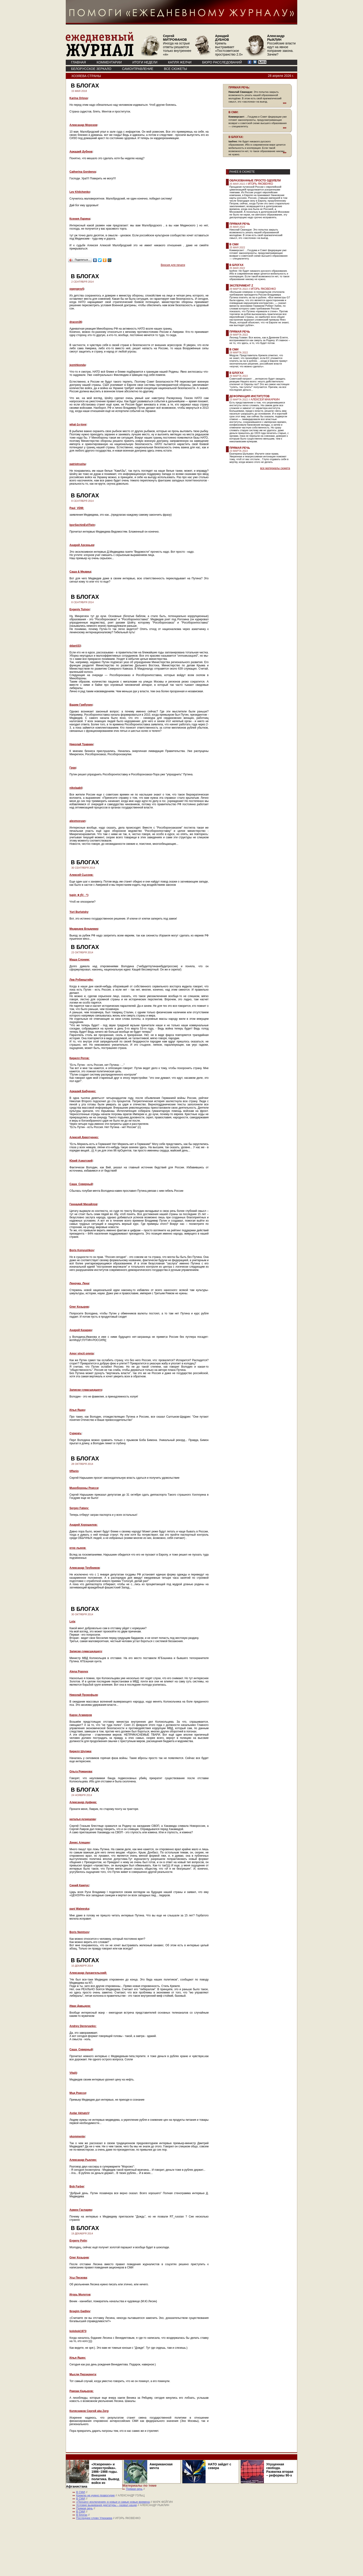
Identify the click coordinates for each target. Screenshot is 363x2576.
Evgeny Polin (78, 2240)
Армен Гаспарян (80, 2209)
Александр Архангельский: (88, 1972)
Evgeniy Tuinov (79, 609)
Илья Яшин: (77, 2357)
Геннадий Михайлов (83, 1204)
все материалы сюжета (275, 468)
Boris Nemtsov (79, 1932)
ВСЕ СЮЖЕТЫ (175, 69)
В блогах (236, 265)
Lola (72, 1621)
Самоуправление (137, 69)
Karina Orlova (78, 98)
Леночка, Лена (79, 1283)
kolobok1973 (77, 2331)
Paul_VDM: (76, 508)
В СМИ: (233, 112)
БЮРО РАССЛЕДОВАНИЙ (222, 62)
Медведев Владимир (83, 928)
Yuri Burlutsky (78, 912)
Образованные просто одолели (255, 180)
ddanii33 (75, 645)
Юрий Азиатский (81, 1160)
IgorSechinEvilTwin (82, 525)
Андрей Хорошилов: (83, 1524)
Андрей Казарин (80, 1330)
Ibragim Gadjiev (79, 2311)
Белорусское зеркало (91, 69)
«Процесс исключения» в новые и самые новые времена (113, 2502)
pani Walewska (79, 1908)
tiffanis (73, 1471)
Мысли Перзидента (82, 2374)
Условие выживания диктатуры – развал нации (106, 2505)
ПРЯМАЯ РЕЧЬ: (239, 87)
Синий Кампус (79, 1885)
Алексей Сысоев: (81, 874)
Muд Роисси (77, 2093)
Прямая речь (239, 223)
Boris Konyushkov (81, 1250)
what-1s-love (77, 424)
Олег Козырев (79, 1306)
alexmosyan (77, 821)
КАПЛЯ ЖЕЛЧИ (179, 62)
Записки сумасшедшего (85, 1389)
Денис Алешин (79, 1842)
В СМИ (233, 244)
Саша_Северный (81, 1184)
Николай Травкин (81, 744)
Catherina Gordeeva (82, 171)
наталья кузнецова (82, 1819)
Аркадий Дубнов (80, 151)
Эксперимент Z (241, 285)
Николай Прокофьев (83, 1695)
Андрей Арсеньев (81, 545)
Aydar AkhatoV (79, 2113)
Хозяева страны (86, 76)
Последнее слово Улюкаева (94, 2518)
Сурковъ (75, 1433)
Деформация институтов (249, 396)
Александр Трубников (84, 1567)
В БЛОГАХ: (236, 137)
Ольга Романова (80, 1771)
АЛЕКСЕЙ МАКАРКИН (265, 399)
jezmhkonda (77, 365)
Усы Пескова (78, 2277)
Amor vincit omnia (81, 1353)
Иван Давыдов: (80, 2006)
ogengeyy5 (76, 288)
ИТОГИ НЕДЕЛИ (144, 62)
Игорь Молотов (80, 2294)
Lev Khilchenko (79, 191)
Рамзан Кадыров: (81, 2391)
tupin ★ (74, 895)
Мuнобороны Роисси (83, 1488)
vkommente (77, 2136)
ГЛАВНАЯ (78, 62)
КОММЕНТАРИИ (109, 62)
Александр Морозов (83, 125)
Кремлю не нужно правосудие (95, 2495)
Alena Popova (78, 1671)
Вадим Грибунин (80, 704)
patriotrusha (77, 464)
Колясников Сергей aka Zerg (89, 2411)
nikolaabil (75, 787)
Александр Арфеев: (83, 1802)
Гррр (72, 767)
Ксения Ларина (79, 218)
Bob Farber (76, 2186)
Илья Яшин (77, 1410)
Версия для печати (173, 265)
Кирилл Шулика (80, 1751)
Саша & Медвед (80, 571)
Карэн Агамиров (80, 1715)
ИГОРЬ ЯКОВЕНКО (260, 183)
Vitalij (73, 2072)
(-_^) (85, 895)
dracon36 (75, 322)
